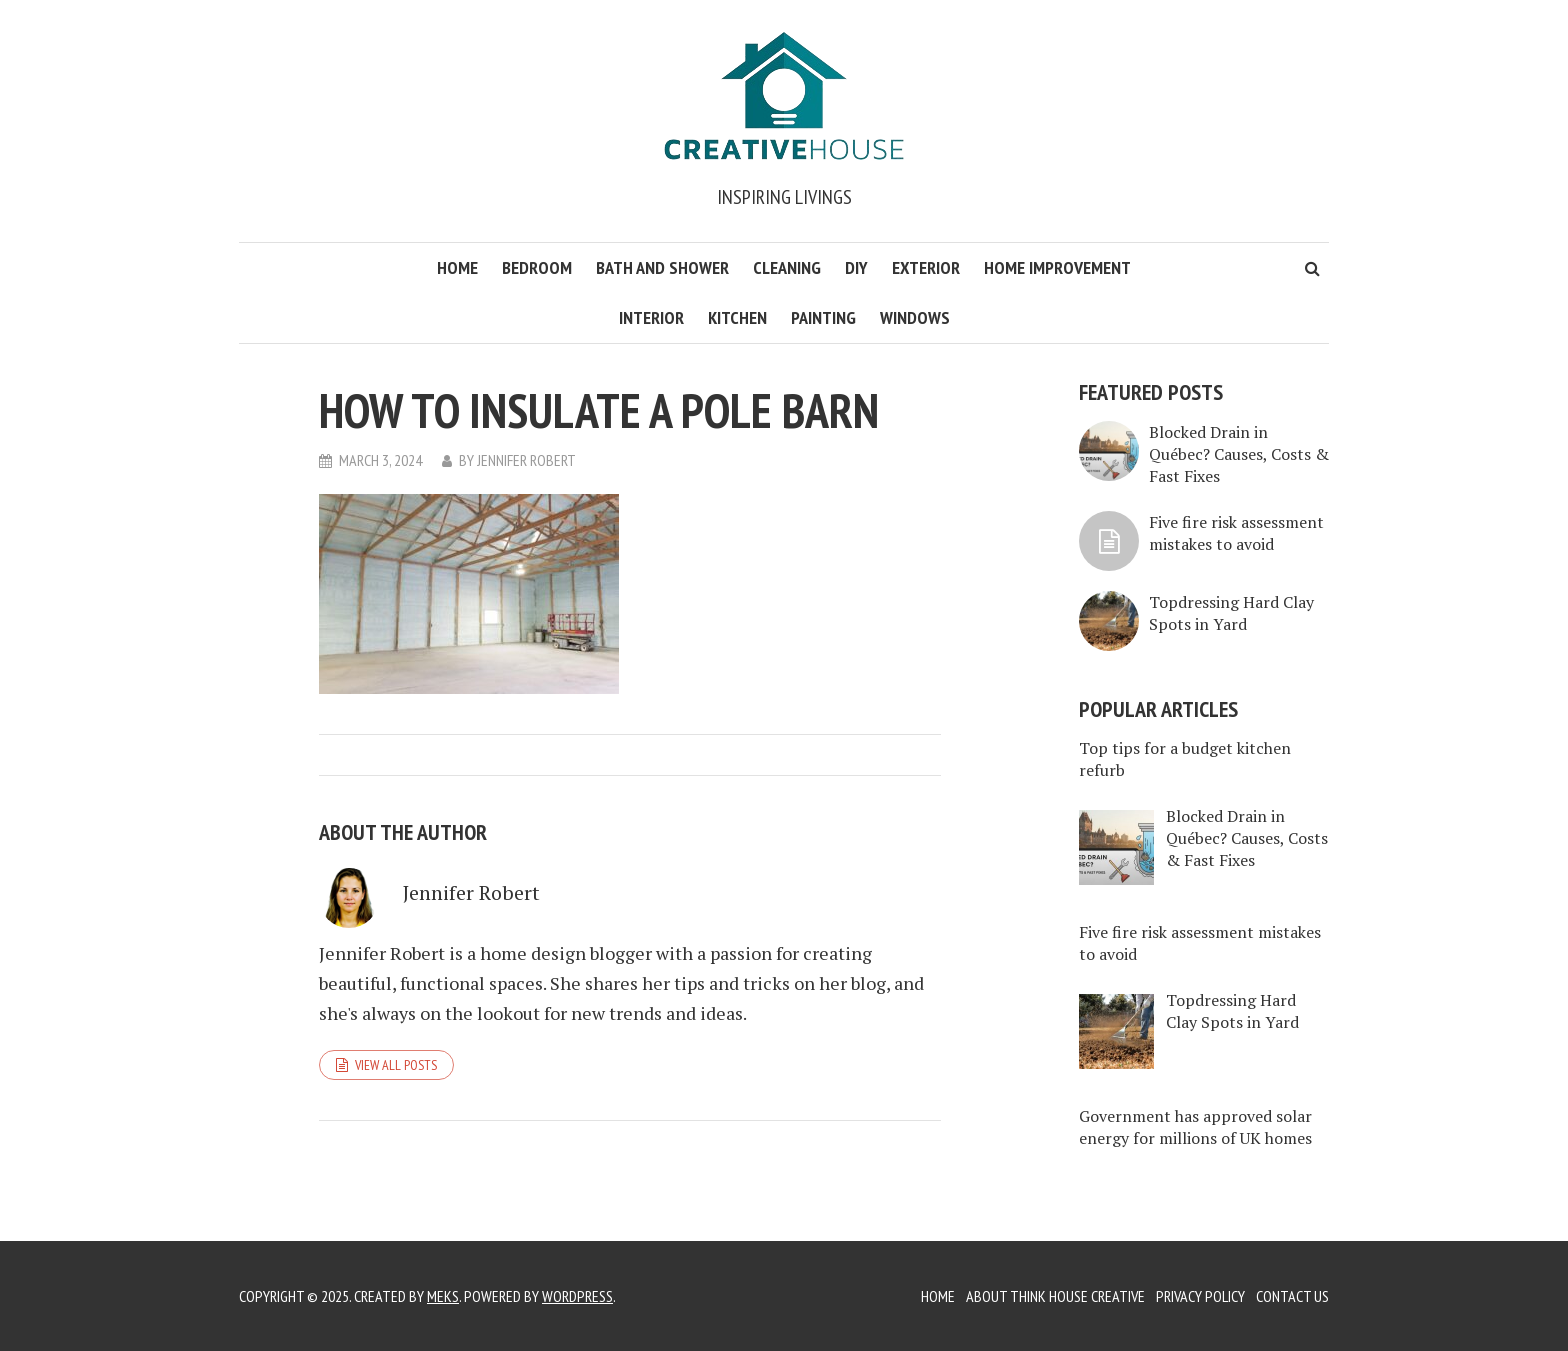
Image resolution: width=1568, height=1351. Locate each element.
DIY (856, 267)
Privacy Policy (1200, 1296)
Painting (823, 317)
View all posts (396, 1065)
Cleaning (787, 267)
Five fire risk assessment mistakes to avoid (1236, 533)
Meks (443, 1296)
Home (457, 267)
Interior (651, 317)
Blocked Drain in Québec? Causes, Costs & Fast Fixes (1239, 454)
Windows (915, 317)
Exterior (926, 267)
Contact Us (1292, 1296)
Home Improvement (1057, 267)
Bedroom (537, 267)
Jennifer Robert (526, 460)
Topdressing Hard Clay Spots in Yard (1231, 613)
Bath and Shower (662, 267)
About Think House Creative (1055, 1296)
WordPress (577, 1296)
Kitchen (737, 317)
